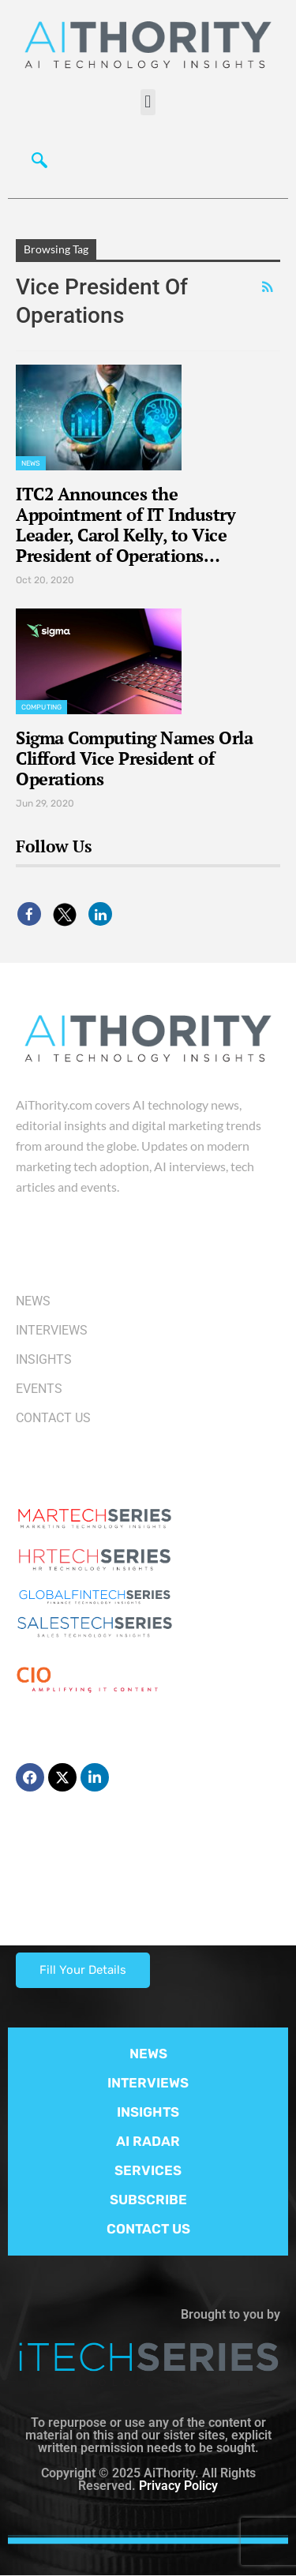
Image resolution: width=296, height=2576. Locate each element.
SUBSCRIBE (148, 2199)
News (30, 463)
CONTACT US (148, 2229)
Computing (41, 707)
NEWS (148, 2053)
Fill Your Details (82, 1970)
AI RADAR (148, 2141)
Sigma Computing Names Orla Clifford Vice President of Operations (134, 758)
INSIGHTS (148, 2112)
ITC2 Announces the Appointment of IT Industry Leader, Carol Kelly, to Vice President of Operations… (125, 524)
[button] (148, 102)
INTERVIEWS (148, 2083)
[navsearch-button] (35, 158)
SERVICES (148, 2170)
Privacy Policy (178, 2485)
